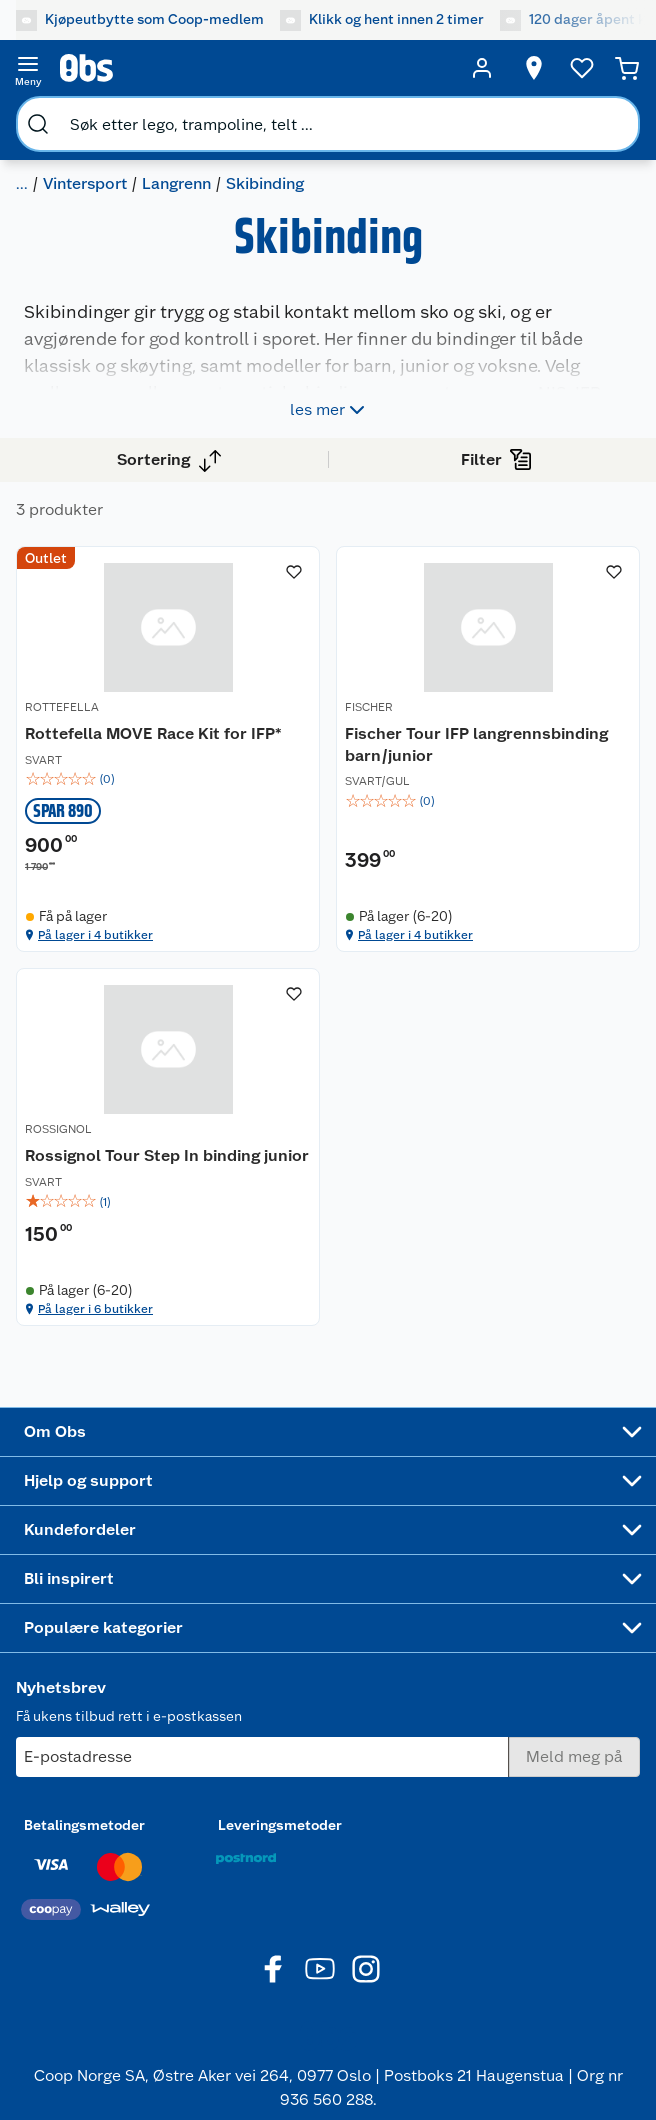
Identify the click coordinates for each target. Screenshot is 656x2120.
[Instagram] (366, 1969)
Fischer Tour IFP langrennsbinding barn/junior (476, 744)
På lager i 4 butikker (95, 935)
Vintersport (85, 183)
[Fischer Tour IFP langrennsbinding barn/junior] (488, 749)
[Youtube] (320, 1969)
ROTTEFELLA (62, 707)
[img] (168, 779)
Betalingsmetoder (84, 1825)
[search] (38, 124)
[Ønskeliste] (582, 68)
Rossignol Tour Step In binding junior (167, 1155)
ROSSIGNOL (58, 1129)
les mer (329, 410)
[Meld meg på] (574, 1757)
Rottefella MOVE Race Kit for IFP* (153, 733)
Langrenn (176, 183)
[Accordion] (328, 1432)
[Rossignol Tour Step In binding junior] (168, 1147)
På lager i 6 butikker (95, 1309)
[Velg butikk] (534, 68)
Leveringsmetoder (280, 1825)
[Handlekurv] (627, 68)
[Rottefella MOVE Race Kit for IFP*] (168, 749)
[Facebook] (274, 1969)
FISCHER (369, 707)
